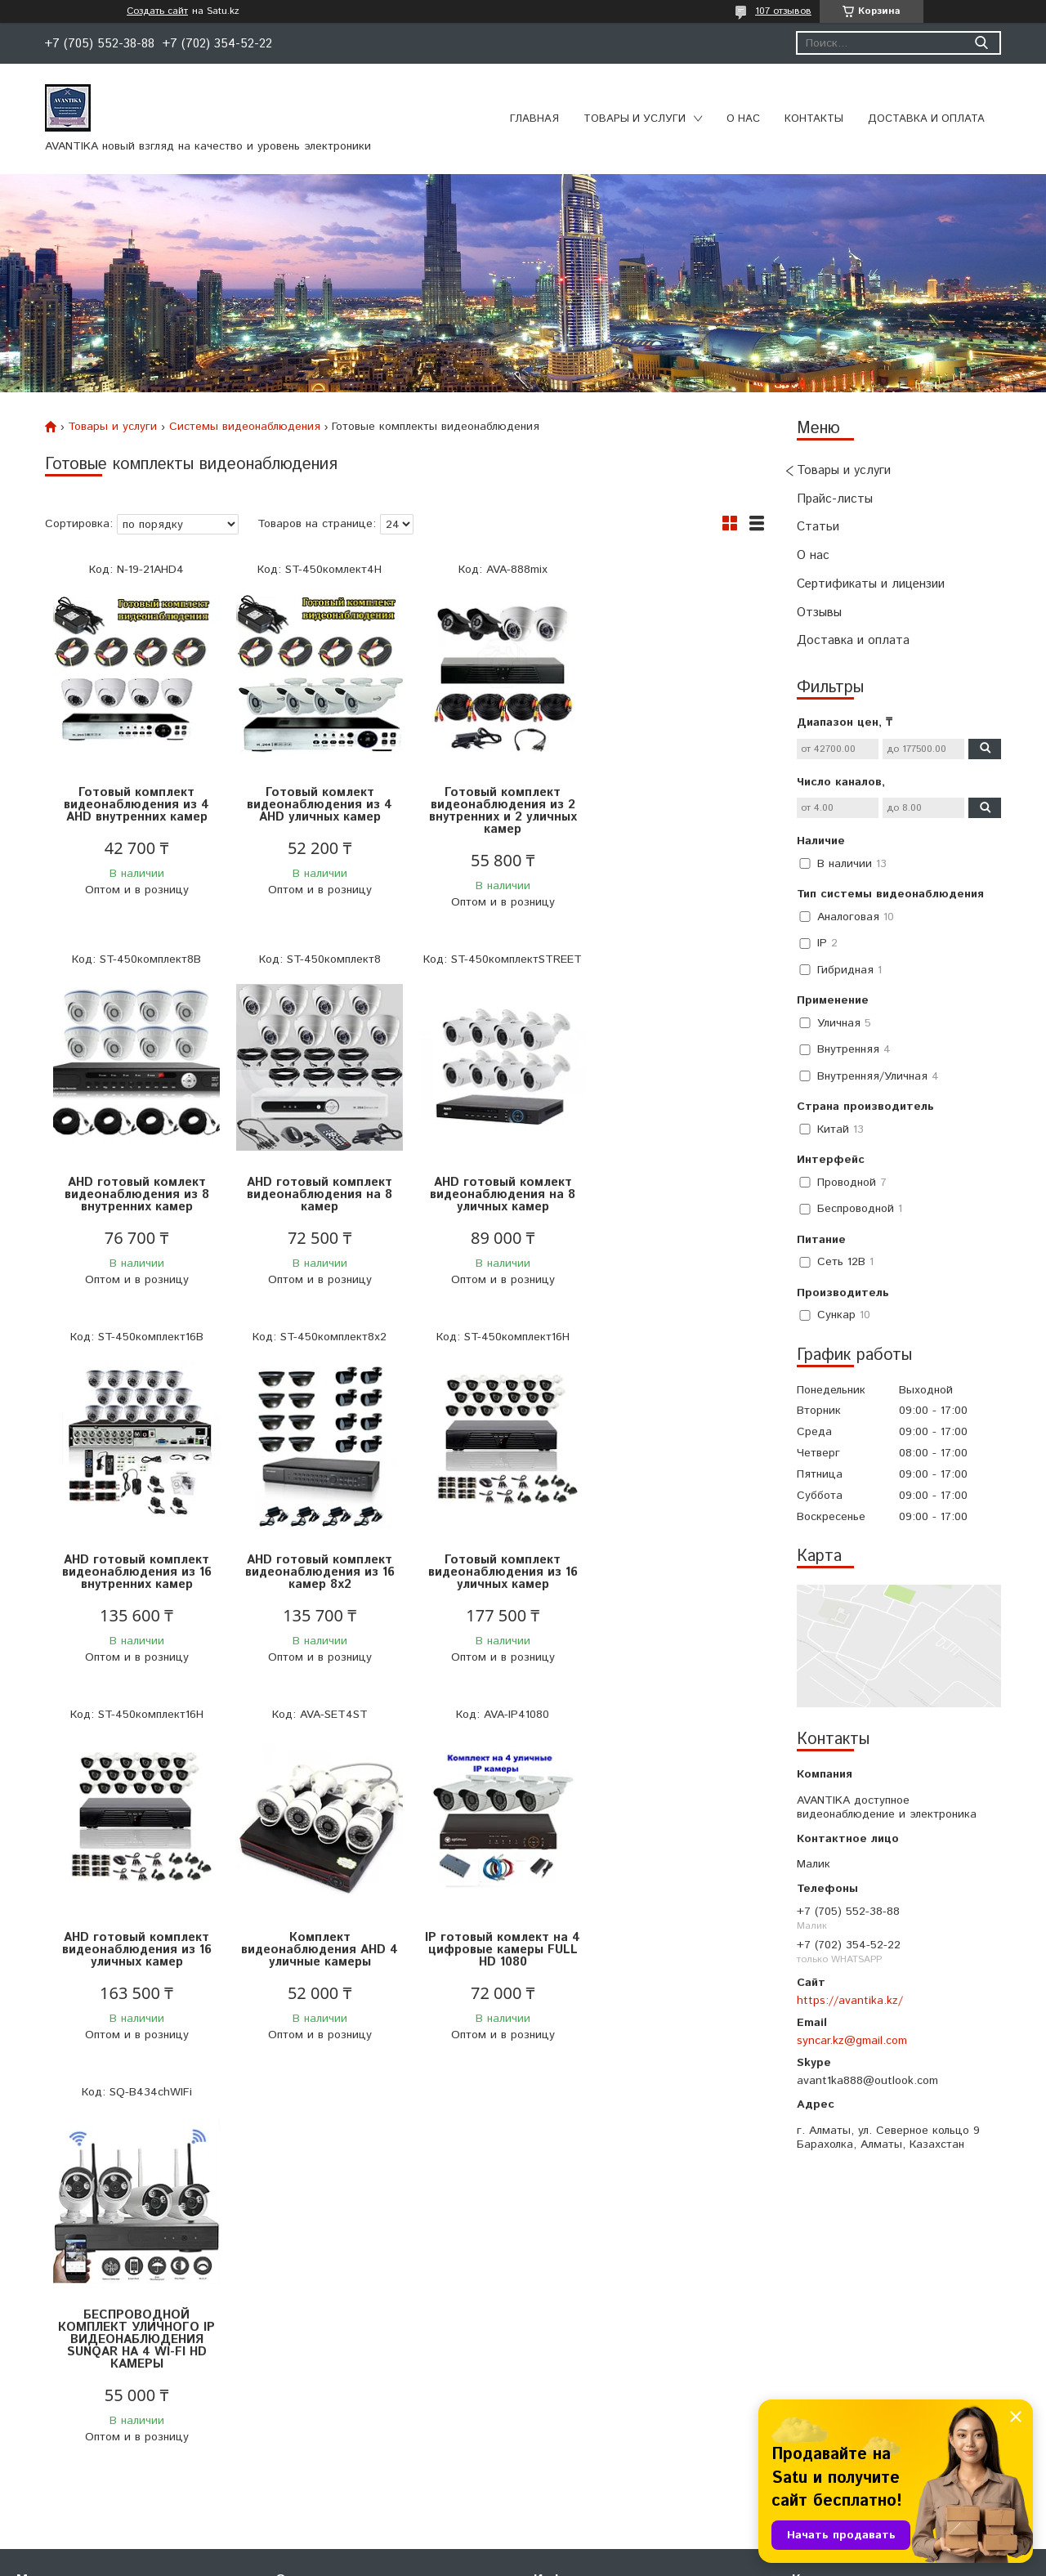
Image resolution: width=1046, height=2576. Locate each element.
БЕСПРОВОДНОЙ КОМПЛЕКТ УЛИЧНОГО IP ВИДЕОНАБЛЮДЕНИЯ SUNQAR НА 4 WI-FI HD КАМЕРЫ (134, 1961)
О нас (743, 119)
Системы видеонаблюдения (244, 426)
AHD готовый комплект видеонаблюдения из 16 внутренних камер (495, 1194)
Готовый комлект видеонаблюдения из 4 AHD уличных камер (314, 804)
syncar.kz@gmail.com (852, 2041)
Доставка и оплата (926, 119)
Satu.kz (595, 2545)
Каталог (37, 2282)
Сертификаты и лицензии (871, 584)
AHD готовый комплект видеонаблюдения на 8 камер (135, 1194)
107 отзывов (783, 11)
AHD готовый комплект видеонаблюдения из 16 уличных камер (315, 1572)
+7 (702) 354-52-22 (844, 2261)
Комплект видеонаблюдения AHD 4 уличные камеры (494, 1572)
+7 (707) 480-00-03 (844, 2282)
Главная (534, 119)
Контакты (813, 119)
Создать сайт (157, 11)
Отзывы (819, 612)
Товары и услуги (634, 119)
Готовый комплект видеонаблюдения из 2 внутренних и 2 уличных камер (495, 810)
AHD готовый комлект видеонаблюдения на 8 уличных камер (314, 1194)
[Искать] (981, 43)
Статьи (818, 526)
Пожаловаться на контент (656, 2560)
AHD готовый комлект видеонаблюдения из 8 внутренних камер (674, 804)
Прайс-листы (835, 499)
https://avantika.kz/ (850, 2000)
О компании (307, 2261)
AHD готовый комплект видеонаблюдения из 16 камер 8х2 (674, 1194)
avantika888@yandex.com (861, 2302)
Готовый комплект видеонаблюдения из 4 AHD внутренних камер (135, 804)
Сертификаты (313, 2282)
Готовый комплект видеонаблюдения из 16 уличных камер (135, 1572)
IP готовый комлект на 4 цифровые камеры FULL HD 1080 (674, 1572)
